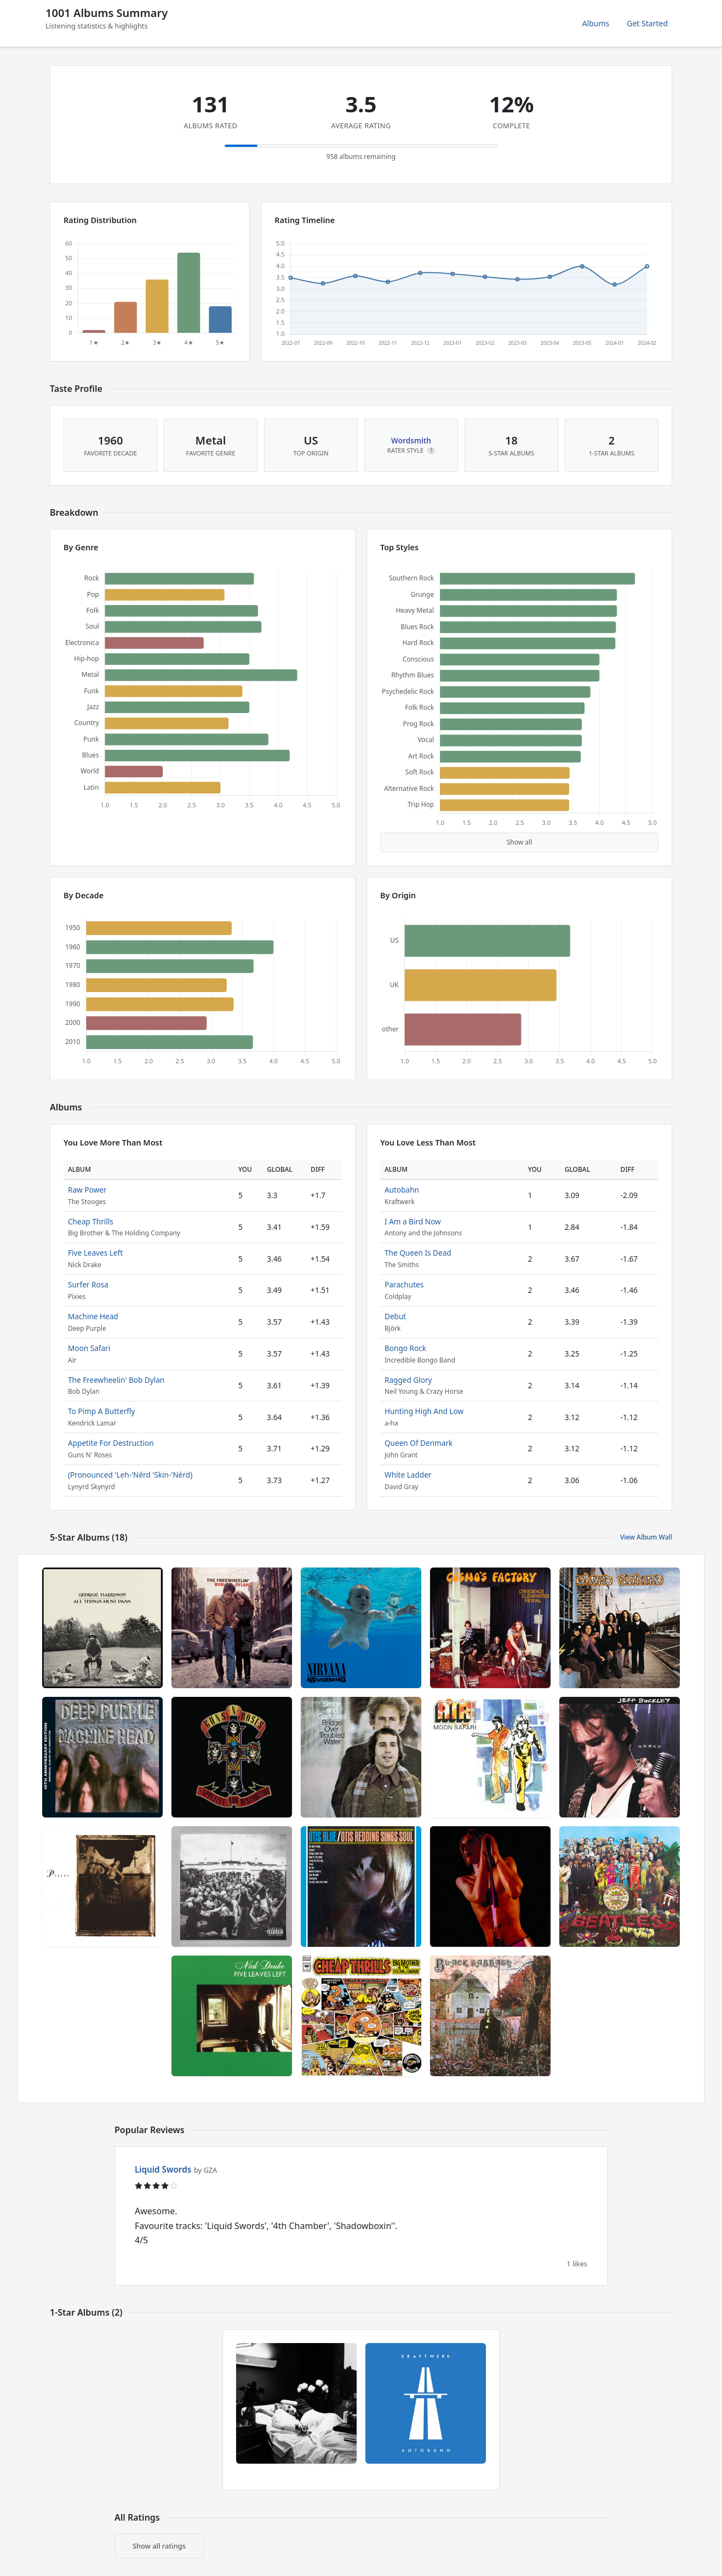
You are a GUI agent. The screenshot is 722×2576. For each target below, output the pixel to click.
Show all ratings (159, 2546)
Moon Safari (89, 1348)
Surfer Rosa (88, 1284)
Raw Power (87, 1189)
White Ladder (408, 1474)
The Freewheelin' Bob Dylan (116, 1380)
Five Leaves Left (95, 1252)
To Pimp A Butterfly (101, 1411)
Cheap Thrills (90, 1221)
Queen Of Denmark (418, 1443)
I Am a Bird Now (413, 1221)
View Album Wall (646, 1537)
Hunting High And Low (424, 1411)
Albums (596, 23)
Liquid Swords (163, 2169)
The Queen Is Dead (418, 1252)
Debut (395, 1316)
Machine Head (93, 1316)
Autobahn (402, 1189)
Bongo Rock (405, 1348)
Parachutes (404, 1284)
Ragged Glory (408, 1380)
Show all (519, 842)
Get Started (647, 23)
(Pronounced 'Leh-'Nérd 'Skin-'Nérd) (130, 1474)
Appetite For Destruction (111, 1443)
